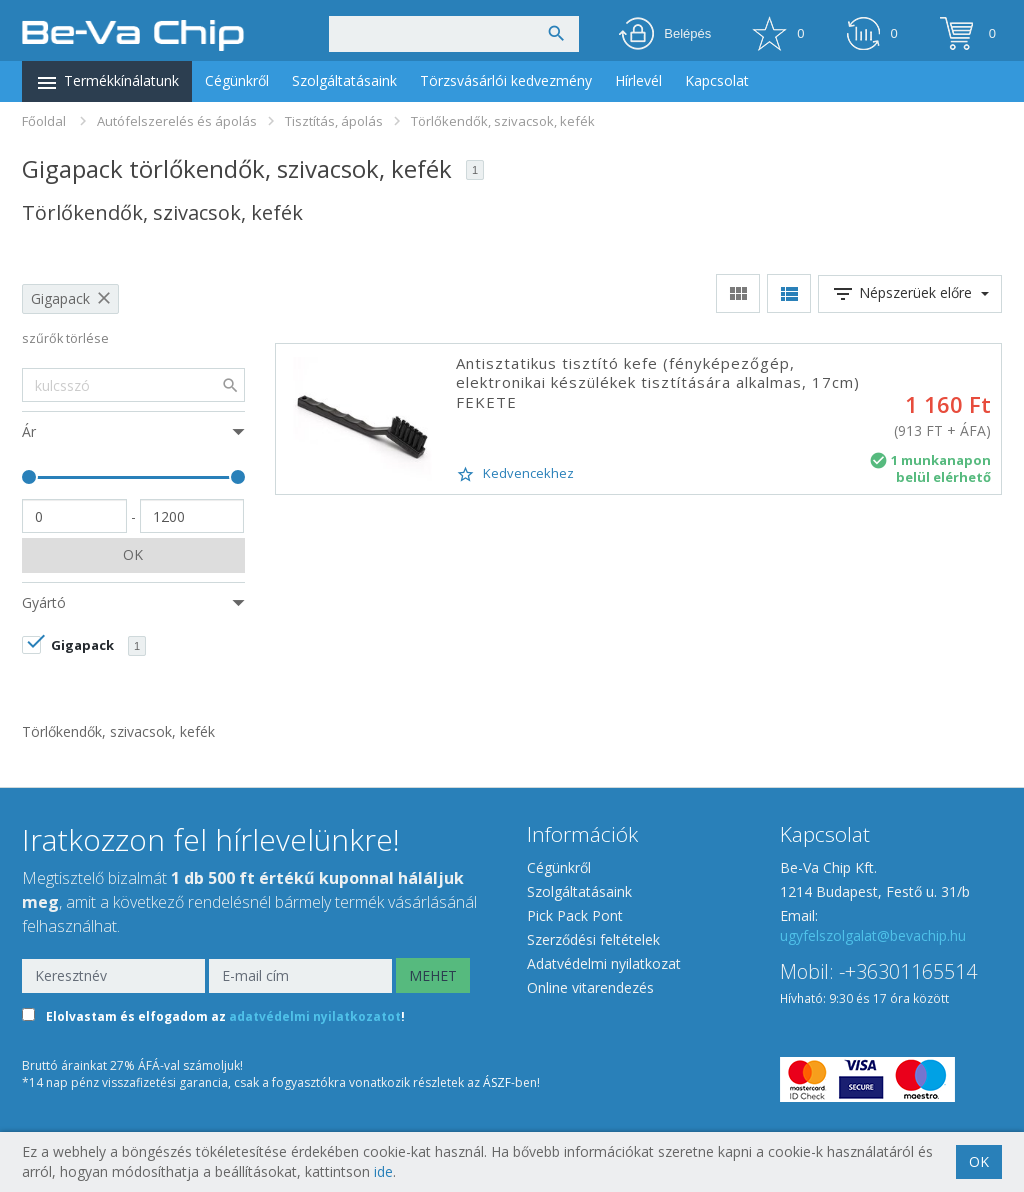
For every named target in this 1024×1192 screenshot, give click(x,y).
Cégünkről (237, 80)
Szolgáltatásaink (344, 80)
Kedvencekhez (515, 474)
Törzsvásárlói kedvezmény (506, 80)
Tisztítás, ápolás (334, 121)
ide (383, 1171)
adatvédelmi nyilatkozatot (315, 1016)
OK (133, 554)
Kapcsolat (717, 80)
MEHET (433, 975)
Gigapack (60, 298)
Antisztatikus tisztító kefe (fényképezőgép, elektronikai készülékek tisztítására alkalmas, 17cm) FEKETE (658, 382)
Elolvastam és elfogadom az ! (225, 1016)
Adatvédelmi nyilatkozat (604, 963)
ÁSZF (497, 1082)
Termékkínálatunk (107, 83)
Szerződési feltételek (593, 939)
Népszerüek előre (910, 294)
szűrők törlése (65, 338)
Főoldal (44, 121)
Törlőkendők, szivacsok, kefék (503, 121)
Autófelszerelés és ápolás (177, 121)
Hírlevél (638, 80)
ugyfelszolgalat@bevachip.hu (873, 935)
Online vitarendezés (590, 987)
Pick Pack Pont (575, 915)
